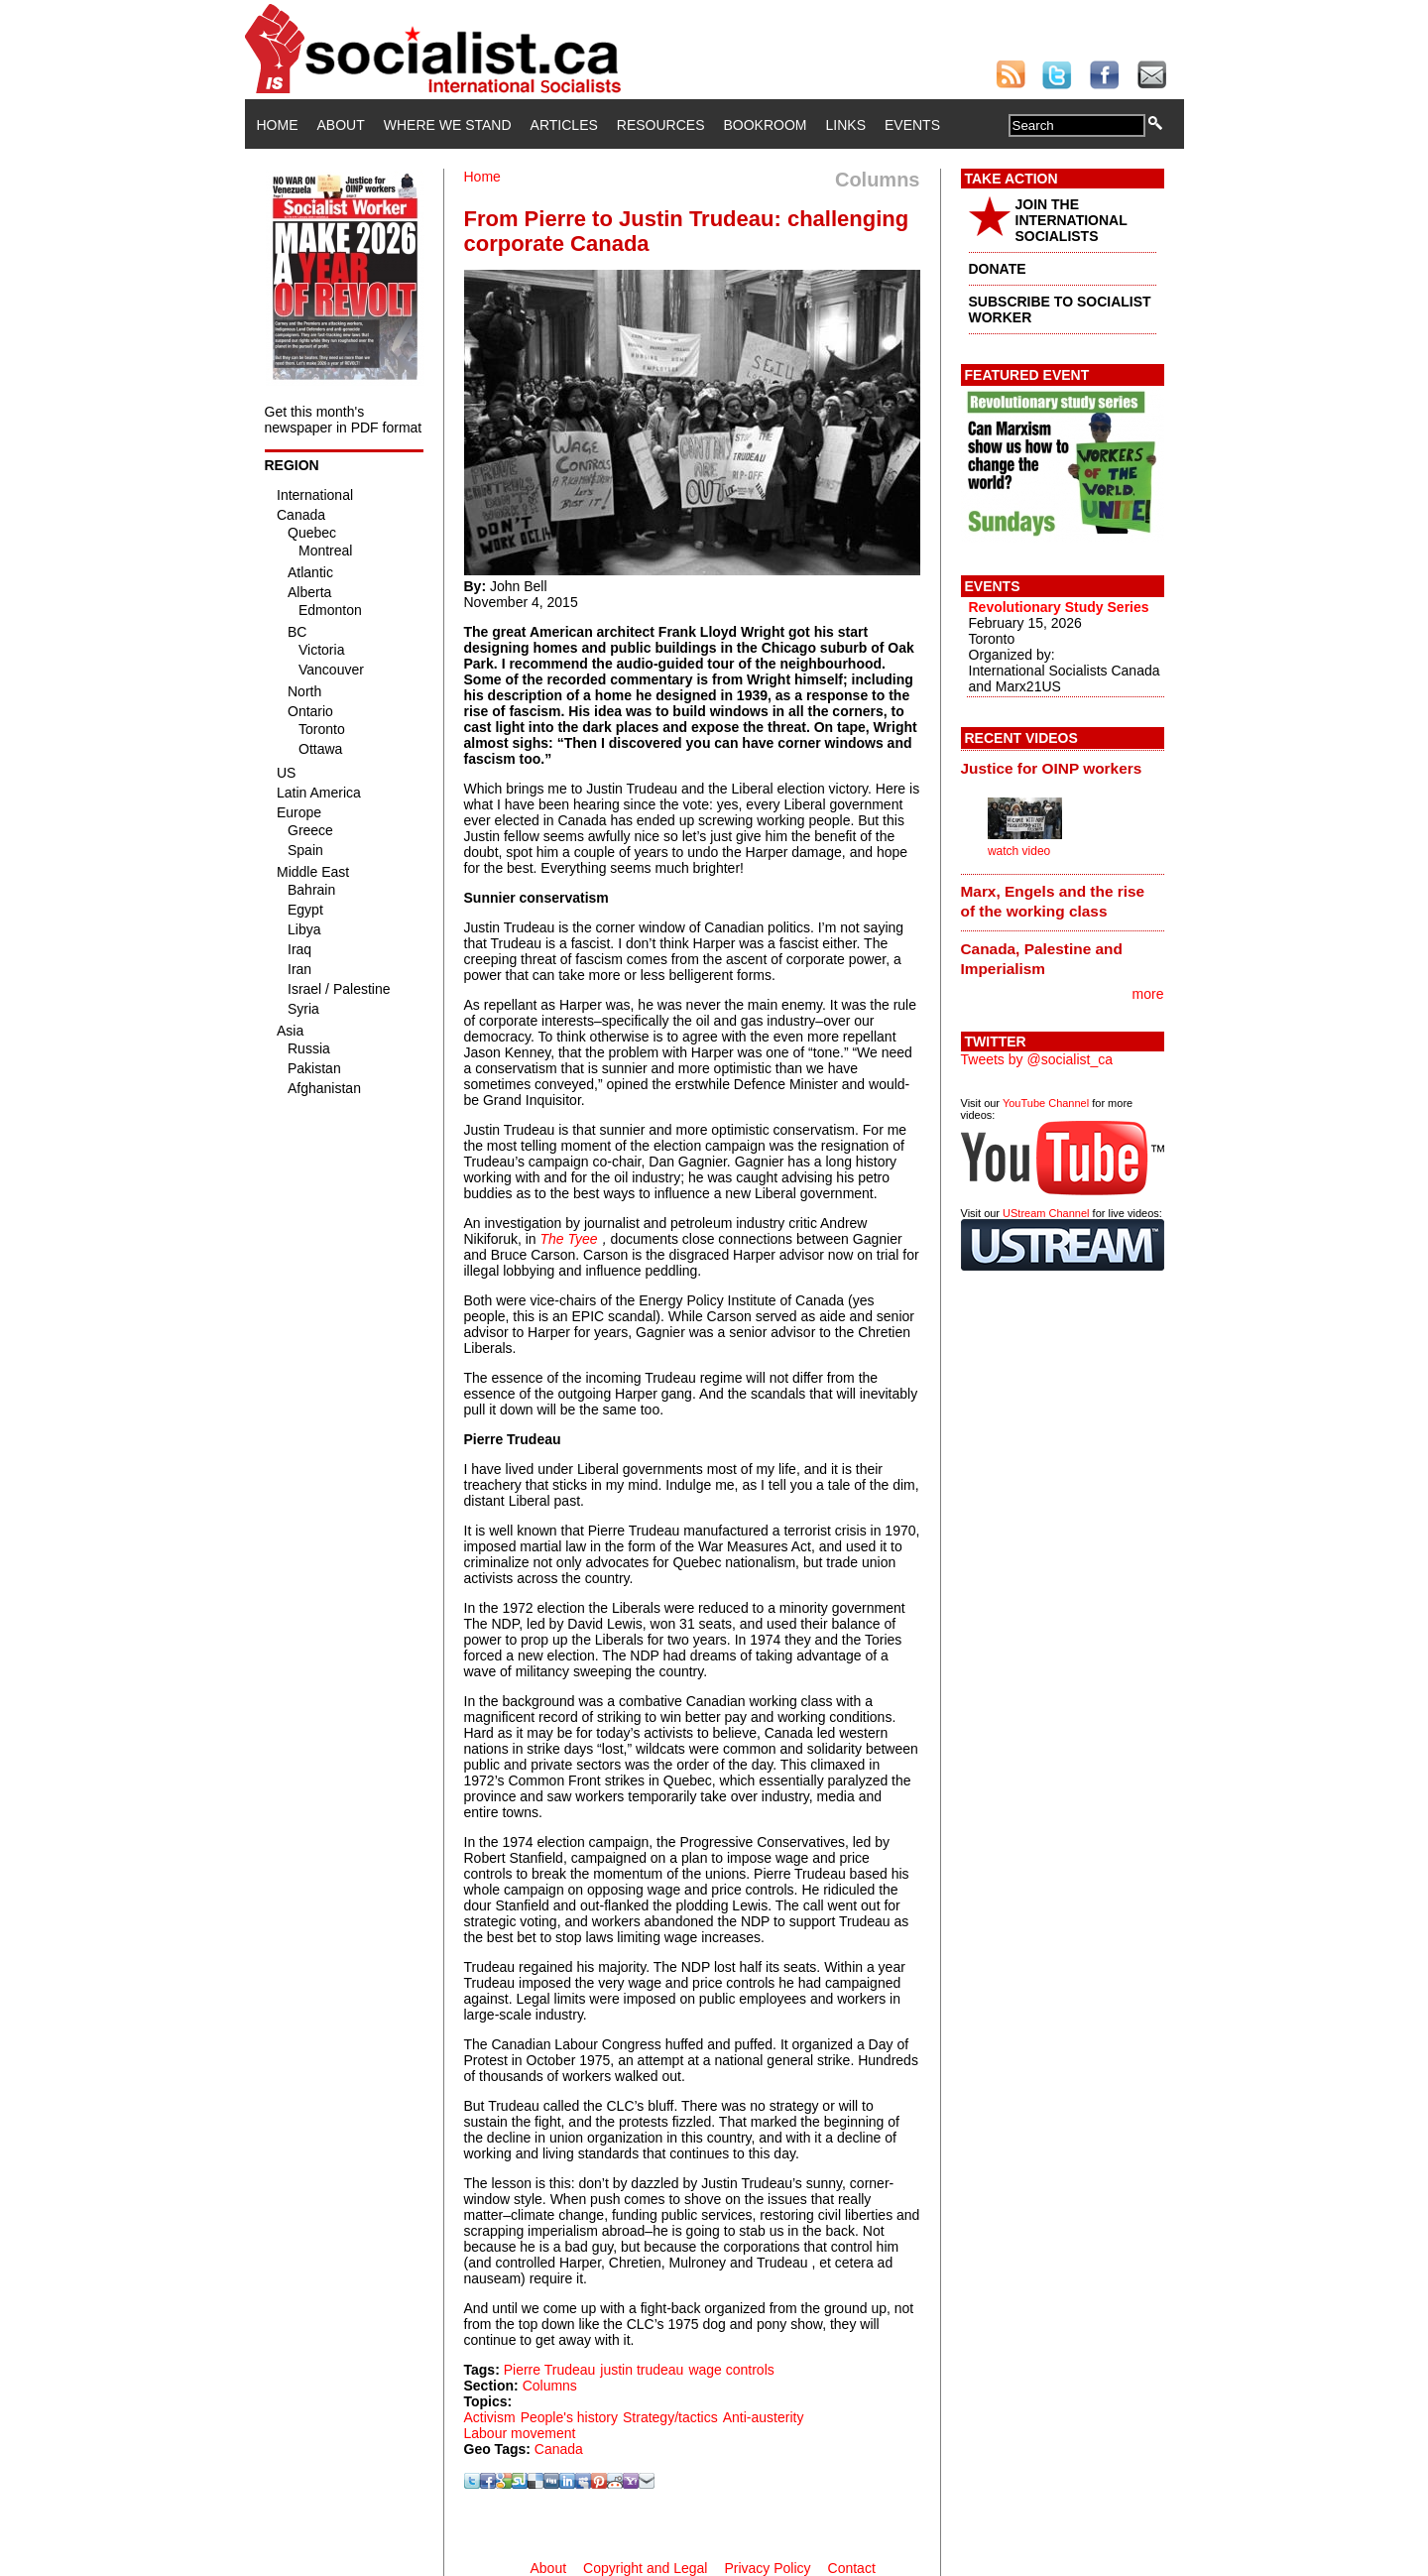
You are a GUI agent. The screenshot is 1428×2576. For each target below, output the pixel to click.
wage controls (731, 2370)
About (341, 125)
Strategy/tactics (670, 2417)
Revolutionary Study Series (1059, 607)
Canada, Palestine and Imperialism (1042, 958)
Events (912, 125)
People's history (569, 2417)
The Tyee (569, 1239)
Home (277, 125)
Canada (559, 2449)
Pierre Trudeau (550, 2370)
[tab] (1062, 768)
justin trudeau (641, 2370)
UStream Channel (1046, 1213)
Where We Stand (448, 125)
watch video (1019, 851)
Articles (564, 125)
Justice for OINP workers (1051, 768)
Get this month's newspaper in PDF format (343, 419)
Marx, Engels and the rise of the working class (1053, 901)
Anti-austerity (763, 2417)
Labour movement (520, 2433)
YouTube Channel (1046, 1103)
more (1148, 994)
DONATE (997, 269)
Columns (550, 2385)
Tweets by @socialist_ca (1037, 1059)
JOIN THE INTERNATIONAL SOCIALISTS (1071, 220)
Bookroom (765, 125)
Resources (661, 125)
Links (846, 125)
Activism (490, 2417)
